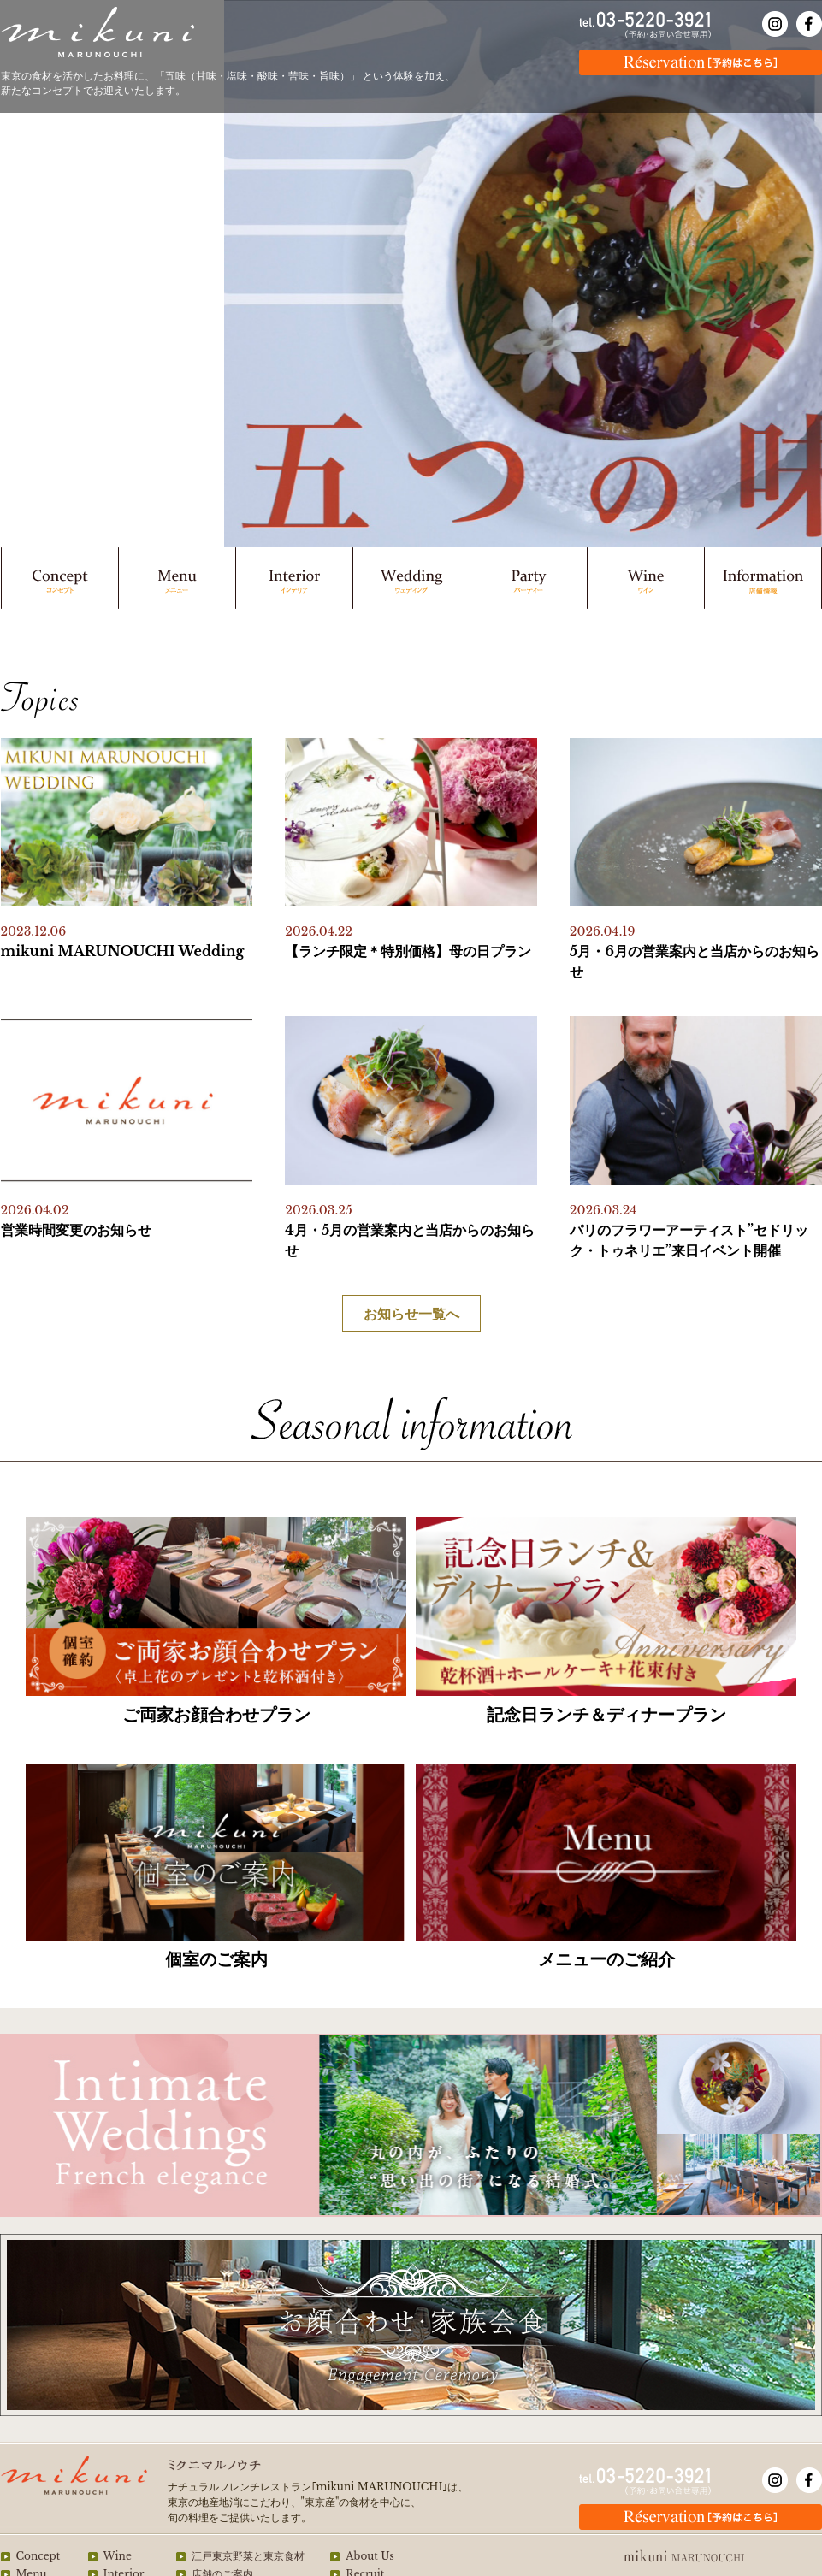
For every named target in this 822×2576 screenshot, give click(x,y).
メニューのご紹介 (606, 1959)
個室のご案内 (216, 1959)
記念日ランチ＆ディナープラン (606, 1715)
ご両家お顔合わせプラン (216, 1715)
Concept (38, 2555)
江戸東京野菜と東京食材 (248, 2555)
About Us (369, 2555)
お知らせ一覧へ (411, 1313)
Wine (117, 2555)
